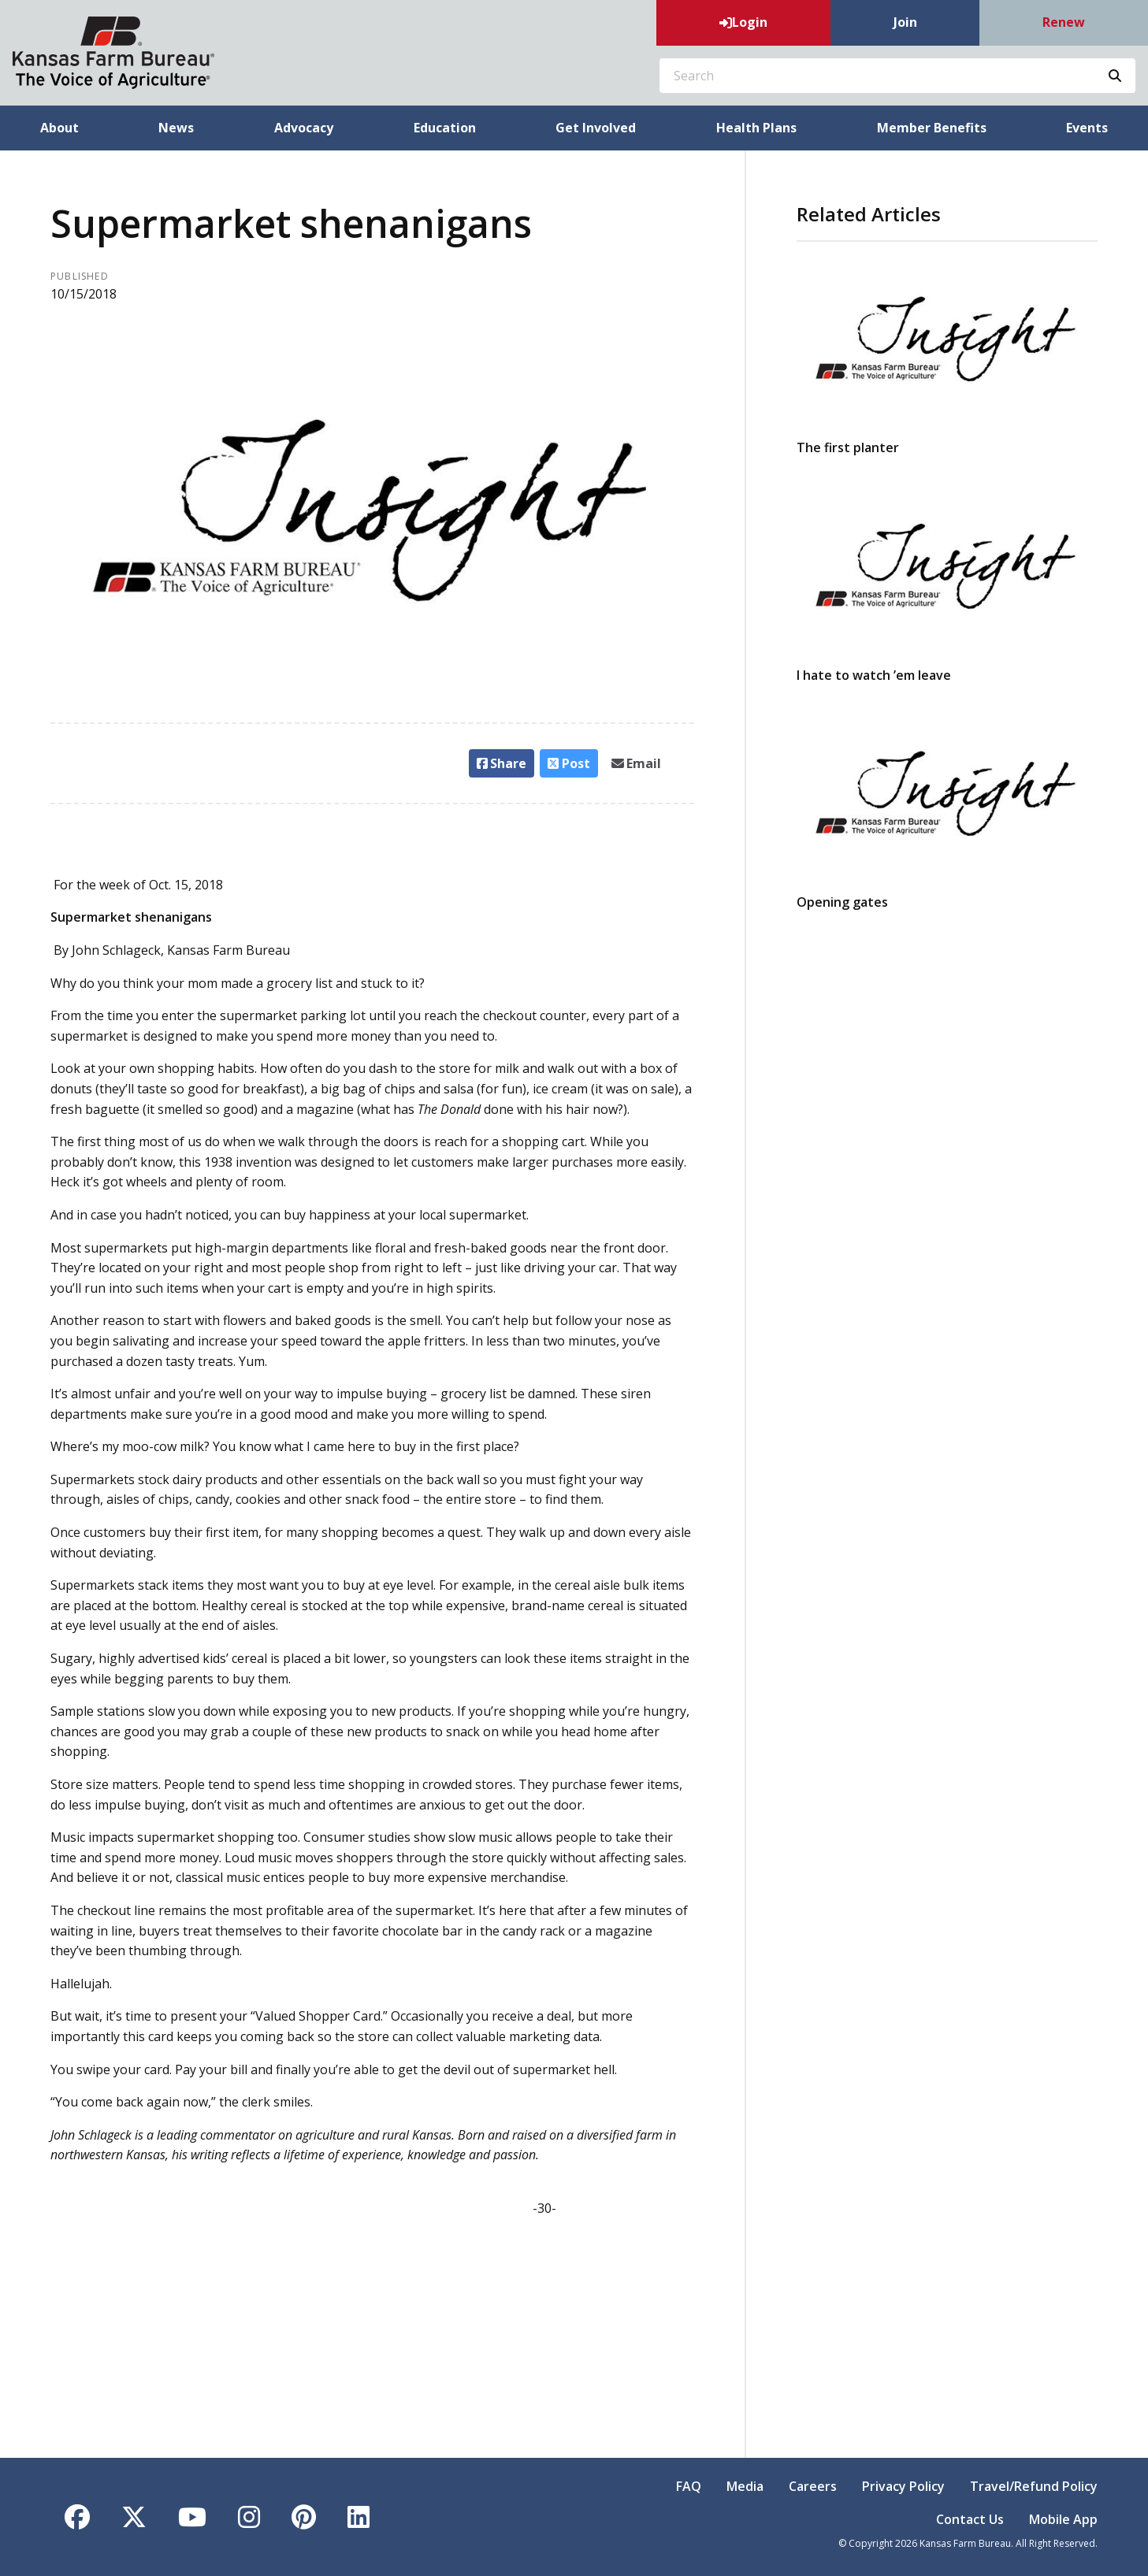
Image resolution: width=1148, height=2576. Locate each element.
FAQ (688, 2486)
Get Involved (595, 127)
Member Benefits (931, 127)
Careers (813, 2486)
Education (445, 127)
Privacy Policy (903, 2486)
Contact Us (970, 2519)
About (59, 127)
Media (744, 2486)
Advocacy (303, 127)
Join (905, 22)
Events (1087, 127)
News (176, 127)
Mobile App (1063, 2519)
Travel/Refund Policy (1034, 2486)
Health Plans (756, 127)
